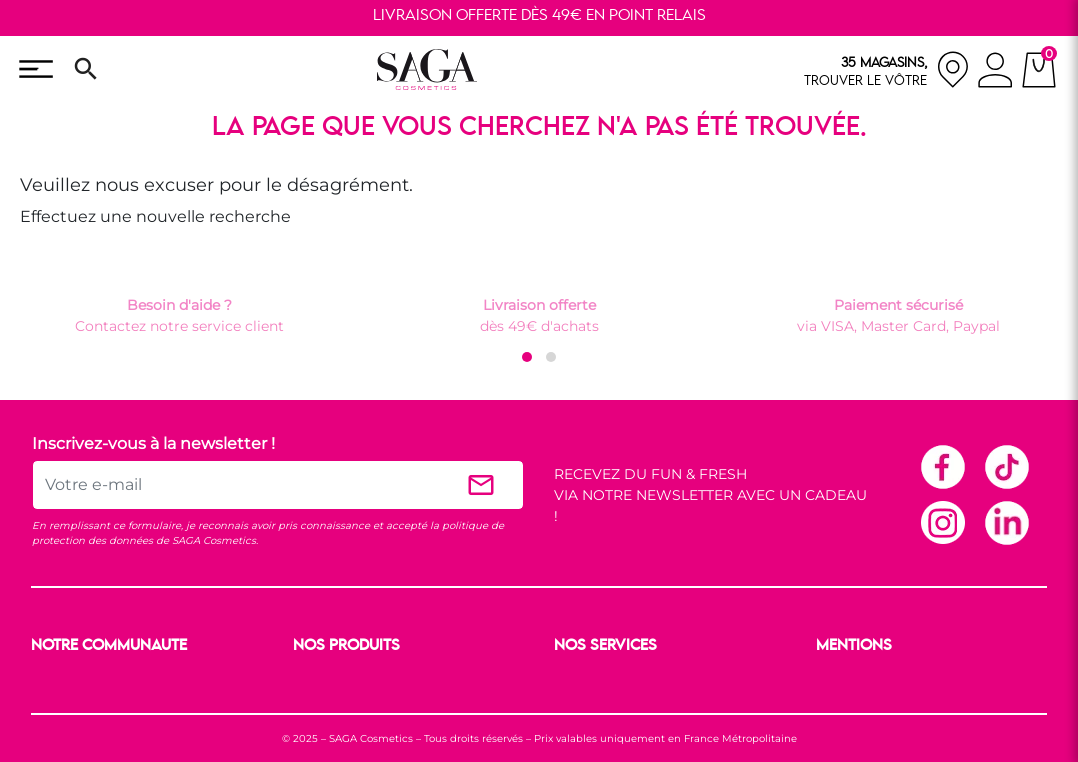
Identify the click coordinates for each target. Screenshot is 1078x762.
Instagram (942, 522)
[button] (527, 357)
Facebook (942, 466)
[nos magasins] (887, 69)
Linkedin (1006, 522)
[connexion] (995, 73)
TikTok (1006, 466)
